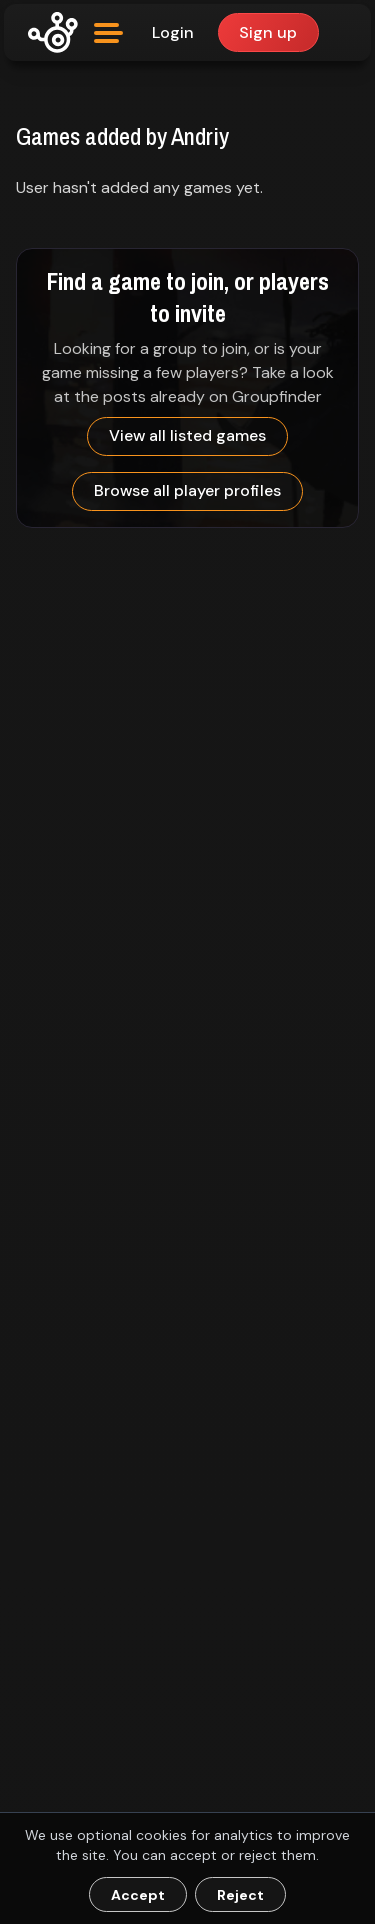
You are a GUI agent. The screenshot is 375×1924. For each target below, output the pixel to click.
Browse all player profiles (187, 490)
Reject (240, 1895)
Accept (138, 1895)
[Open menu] (108, 33)
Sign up (268, 32)
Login (173, 32)
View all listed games (187, 435)
